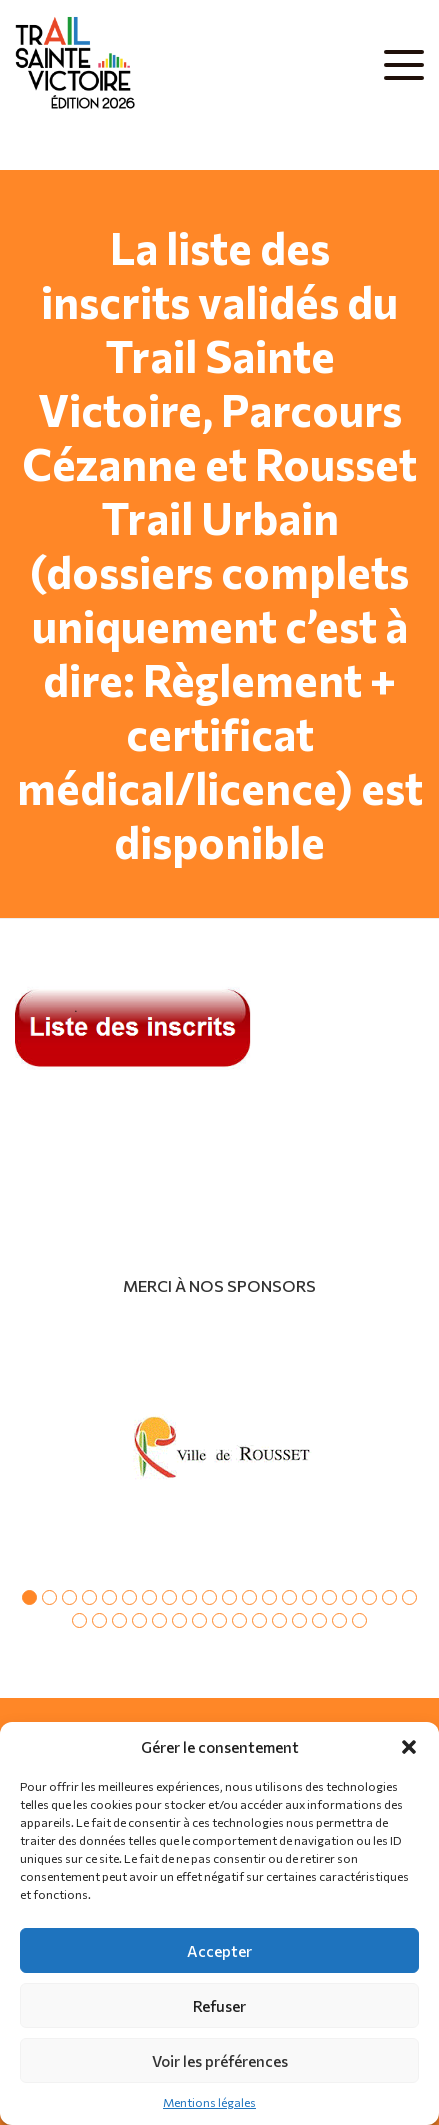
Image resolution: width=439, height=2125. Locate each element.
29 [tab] (239, 1620)
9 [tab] (189, 1597)
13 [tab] (269, 1597)
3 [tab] (69, 1597)
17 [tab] (349, 1597)
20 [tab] (409, 1597)
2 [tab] (49, 1597)
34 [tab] (339, 1620)
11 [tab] (229, 1597)
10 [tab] (209, 1597)
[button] (409, 1747)
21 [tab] (79, 1620)
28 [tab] (219, 1620)
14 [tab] (289, 1597)
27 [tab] (199, 1620)
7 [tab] (149, 1597)
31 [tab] (279, 1620)
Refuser (219, 2006)
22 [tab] (99, 1620)
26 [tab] (179, 1620)
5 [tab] (109, 1597)
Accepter (219, 1951)
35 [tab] (359, 1620)
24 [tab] (139, 1620)
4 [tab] (89, 1597)
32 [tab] (299, 1620)
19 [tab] (389, 1597)
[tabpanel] (219, 1446)
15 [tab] (309, 1597)
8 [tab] (169, 1597)
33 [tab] (319, 1620)
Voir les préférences (220, 2061)
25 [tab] (159, 1620)
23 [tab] (119, 1620)
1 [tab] (29, 1597)
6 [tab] (129, 1597)
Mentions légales (209, 2102)
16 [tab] (329, 1597)
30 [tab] (259, 1620)
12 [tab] (249, 1597)
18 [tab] (369, 1597)
